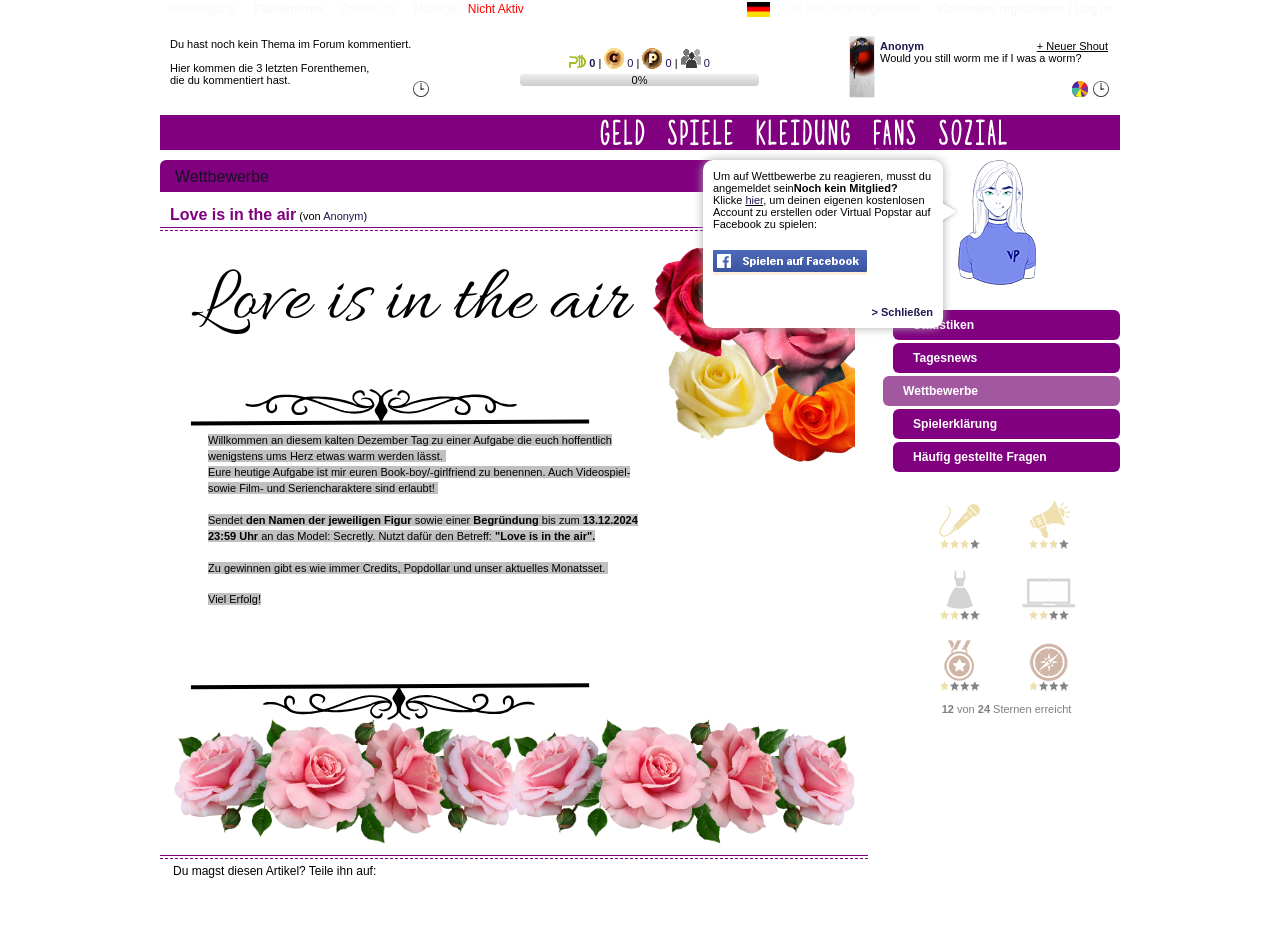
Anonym (343, 216)
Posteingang (202, 9)
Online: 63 (368, 9)
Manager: (469, 9)
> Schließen (902, 312)
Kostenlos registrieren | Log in (1024, 9)
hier (754, 200)
